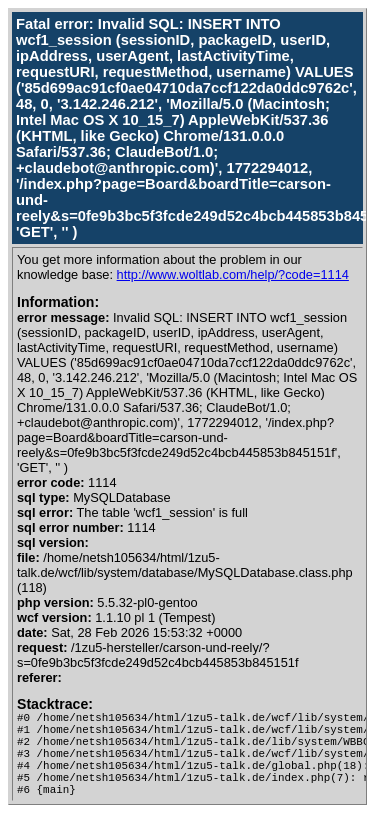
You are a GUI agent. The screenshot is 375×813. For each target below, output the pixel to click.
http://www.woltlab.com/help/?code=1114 (233, 274)
